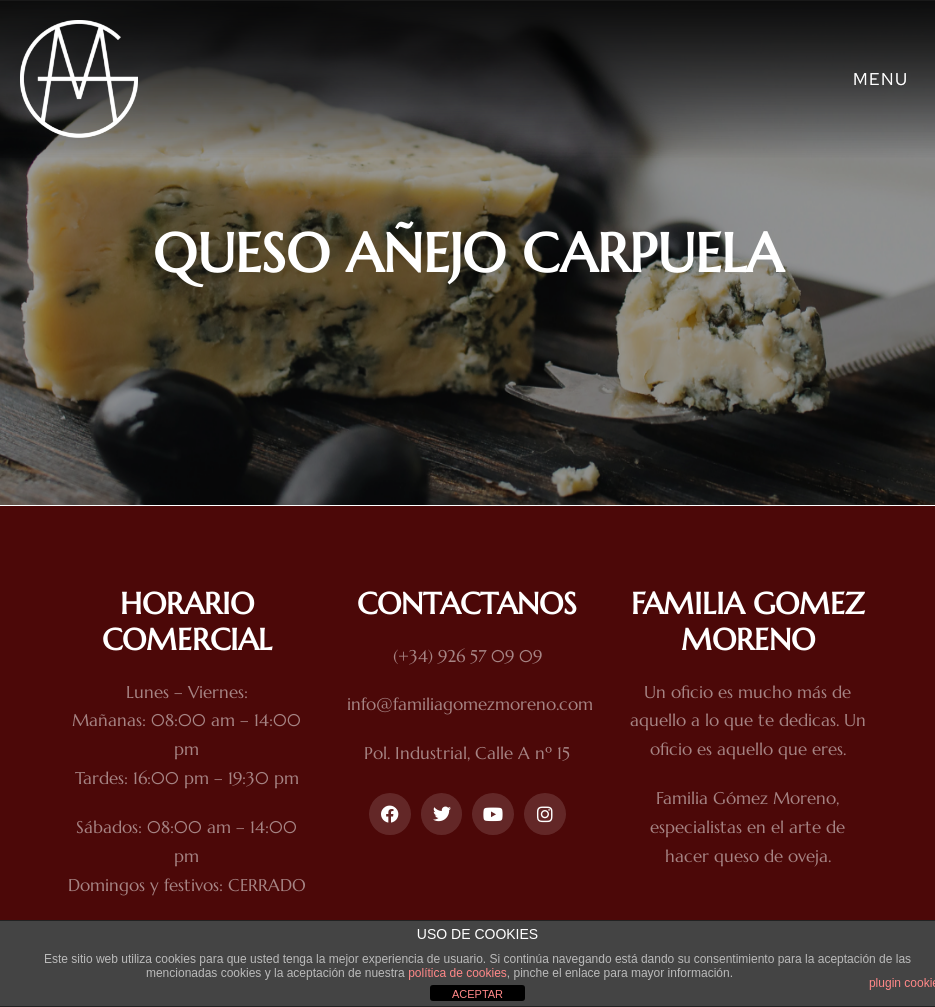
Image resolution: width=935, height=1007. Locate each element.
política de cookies (457, 973)
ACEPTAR (477, 994)
